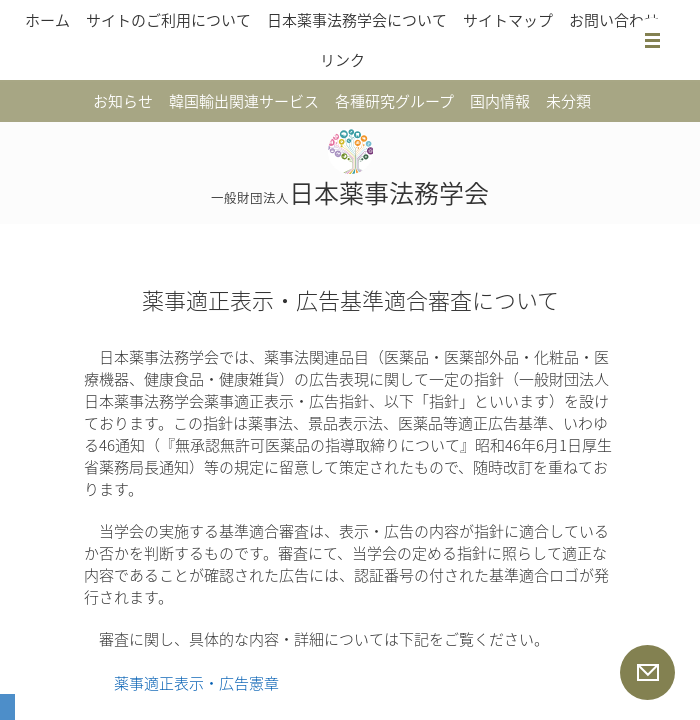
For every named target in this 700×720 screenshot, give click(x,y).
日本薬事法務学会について (357, 20)
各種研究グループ (394, 101)
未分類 (568, 101)
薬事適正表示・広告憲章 (196, 683)
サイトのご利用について (168, 20)
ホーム (47, 20)
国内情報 (500, 101)
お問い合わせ (614, 20)
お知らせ (123, 101)
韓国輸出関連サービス (244, 101)
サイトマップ (508, 20)
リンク (342, 60)
